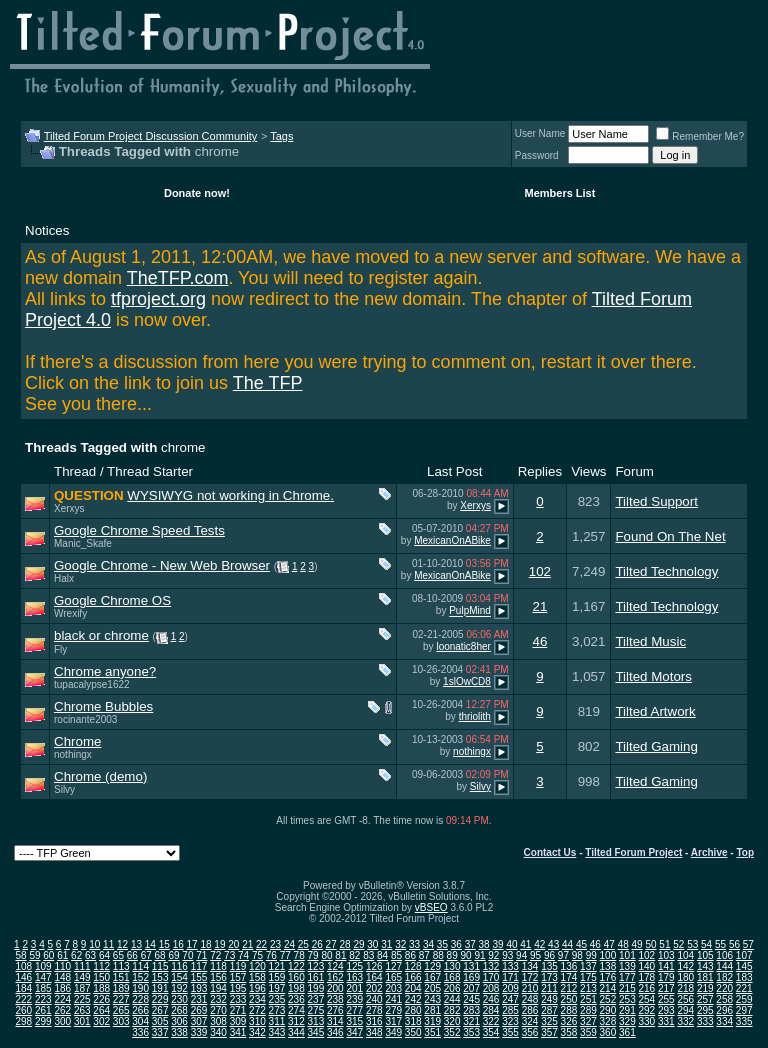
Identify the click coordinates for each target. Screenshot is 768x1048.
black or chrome (101, 635)
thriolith (475, 716)
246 (491, 999)
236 (296, 999)
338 (179, 1032)
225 (82, 999)
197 (277, 988)
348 (374, 1032)
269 (199, 1010)
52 (678, 944)
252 (608, 999)
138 (608, 966)
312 (296, 1021)
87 (424, 955)
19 (219, 944)
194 (218, 988)
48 (623, 944)
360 (608, 1032)
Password (537, 155)
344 (296, 1032)
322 (491, 1021)
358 (569, 1032)
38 (484, 944)
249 (549, 999)
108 (23, 966)
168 (452, 977)
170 (491, 977)
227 (121, 999)
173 (549, 977)
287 (549, 1010)
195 (238, 988)
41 (525, 944)
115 (160, 966)
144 (724, 966)
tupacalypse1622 (92, 684)
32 (400, 944)
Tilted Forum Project (633, 852)
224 (62, 999)
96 (549, 955)
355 (510, 1032)
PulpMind (470, 611)
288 (569, 1010)
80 (326, 955)
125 (354, 966)
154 (179, 977)
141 (666, 966)
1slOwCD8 (467, 681)
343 (277, 1032)
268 (179, 1010)
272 (257, 1010)
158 (257, 977)
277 (354, 1010)
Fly (60, 649)
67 (146, 955)
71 (201, 955)
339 (199, 1032)
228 (140, 999)
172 (530, 977)
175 (588, 977)
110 (62, 966)
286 (530, 1010)
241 (393, 999)
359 (588, 1032)
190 (140, 988)
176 (608, 977)
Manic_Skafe (83, 543)
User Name (540, 133)
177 (627, 977)
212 (569, 988)
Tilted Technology (666, 571)
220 (724, 988)
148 (62, 977)
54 (706, 944)
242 (413, 999)
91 (479, 955)
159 (277, 977)
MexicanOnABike (452, 540)
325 (549, 1021)
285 (510, 1010)
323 (510, 1021)
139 (627, 966)
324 (530, 1021)
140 (646, 966)
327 (588, 1021)
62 (76, 955)
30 (372, 944)
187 (82, 988)
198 (296, 988)
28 (345, 944)
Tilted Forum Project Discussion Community (151, 136)
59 (34, 955)
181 (705, 977)
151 (121, 977)
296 (724, 1010)
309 (238, 1021)
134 (530, 966)
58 (20, 955)
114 (140, 966)
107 (744, 955)
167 (432, 977)
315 (354, 1021)
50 (650, 944)
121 (277, 966)
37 (470, 944)
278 (374, 1010)
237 (316, 999)
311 (277, 1021)
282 (452, 1010)
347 (354, 1032)
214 (608, 988)
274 (296, 1010)
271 (238, 1010)
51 (664, 944)
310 (257, 1021)
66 (132, 955)
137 (588, 966)
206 (452, 988)
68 (160, 955)
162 (335, 977)
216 (646, 988)
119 (238, 966)
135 (549, 966)
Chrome (77, 741)
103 (666, 955)
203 (393, 988)
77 (285, 955)
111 (82, 966)
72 (215, 955)
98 (577, 955)
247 (510, 999)
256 (685, 999)
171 (510, 977)
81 (340, 955)
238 (335, 999)
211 (549, 988)
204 (413, 988)
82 (354, 955)
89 (452, 955)
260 (23, 1010)
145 (744, 966)
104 (685, 955)
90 (465, 955)
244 (452, 999)
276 (335, 1010)
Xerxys (69, 508)
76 (271, 955)
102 (540, 571)
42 (539, 944)
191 (160, 988)
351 (432, 1032)
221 (744, 988)
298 (23, 1021)
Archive (709, 852)
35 (442, 944)
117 (199, 966)
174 (569, 977)
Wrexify (70, 613)
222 (23, 999)
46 (539, 641)
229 (160, 999)
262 (62, 1010)
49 (637, 944)
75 (257, 955)
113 (121, 966)
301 (82, 1021)
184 (23, 988)
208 (491, 988)
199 (316, 988)
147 (43, 977)
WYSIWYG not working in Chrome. (230, 495)
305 (160, 1021)
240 (374, 999)
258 (724, 999)
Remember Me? (700, 136)
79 (313, 955)
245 (471, 999)
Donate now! (197, 193)
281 (432, 1010)
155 (199, 977)
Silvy (64, 789)
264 (101, 1010)
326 (569, 1021)
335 (744, 1021)
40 (511, 944)
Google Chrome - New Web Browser (162, 565)
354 (491, 1032)
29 (358, 944)
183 (744, 977)
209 (510, 988)
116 (179, 966)
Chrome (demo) (100, 776)
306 (179, 1021)
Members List (559, 193)
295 (705, 1010)
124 (335, 966)
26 (317, 944)
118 (218, 966)
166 (413, 977)
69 (173, 955)
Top (745, 852)
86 (410, 955)
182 (724, 977)
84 (382, 955)
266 (140, 1010)
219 (705, 988)
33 (414, 944)
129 (432, 966)
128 (413, 966)
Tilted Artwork (655, 711)
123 (316, 966)
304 (140, 1021)
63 (90, 955)
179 (666, 977)
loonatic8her (463, 646)
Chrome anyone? (105, 671)
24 (289, 944)
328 (608, 1021)
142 (685, 966)
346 (335, 1032)
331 (666, 1021)
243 (432, 999)
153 (160, 977)
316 (374, 1021)
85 (396, 955)
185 (43, 988)
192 (179, 988)
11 (108, 944)
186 (62, 988)
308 (218, 1021)
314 (335, 1021)
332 (685, 1021)
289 (588, 1010)
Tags (281, 136)
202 (374, 988)
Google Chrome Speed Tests (139, 530)
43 (553, 944)
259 (744, 999)
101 (627, 955)
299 (43, 1021)
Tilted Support (656, 501)
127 (393, 966)
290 (608, 1010)
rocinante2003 (85, 719)
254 (646, 999)
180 (685, 977)
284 (491, 1010)
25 (303, 944)
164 (374, 977)
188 (101, 988)
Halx (64, 578)
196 (257, 988)
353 (471, 1032)
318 (413, 1021)
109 (43, 966)
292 (646, 1010)
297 (744, 1010)
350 (413, 1032)
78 (299, 955)
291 (627, 1010)
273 (277, 1010)
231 (199, 999)
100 (608, 955)
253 (627, 999)
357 (549, 1032)
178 (646, 977)
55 (720, 944)
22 (261, 944)
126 (374, 966)
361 (627, 1032)
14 (150, 944)
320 (452, 1021)
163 (354, 977)
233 (238, 999)
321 (471, 1021)
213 (588, 988)
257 (705, 999)
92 (493, 955)
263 (82, 1010)
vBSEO (431, 907)
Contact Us (550, 852)
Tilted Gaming (656, 746)
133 (510, 966)
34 (428, 944)
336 (140, 1032)
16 (178, 944)
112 (101, 966)
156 (218, 977)
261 (43, 1010)
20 (233, 944)
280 (413, 1010)
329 (627, 1021)
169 (471, 977)
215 (627, 988)
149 (82, 977)
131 (471, 966)
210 (530, 988)
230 (179, 999)
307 (199, 1021)
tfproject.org (158, 299)
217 (666, 988)
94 (521, 955)
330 (646, 1021)
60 (48, 955)
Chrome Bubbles (103, 706)
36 (456, 944)
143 (705, 966)
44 (567, 944)
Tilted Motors (653, 676)
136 (569, 966)
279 (393, 1010)
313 (316, 1021)
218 (685, 988)
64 (104, 955)
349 (393, 1032)
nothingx (73, 754)
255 (666, 999)
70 (187, 955)
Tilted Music (650, 641)
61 (62, 955)
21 (539, 606)
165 (393, 977)
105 (705, 955)
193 (199, 988)
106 (724, 955)
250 (569, 999)
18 (205, 944)
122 (296, 966)
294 (685, 1010)
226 (101, 999)
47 (609, 944)
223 (43, 999)
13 (136, 944)
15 (164, 944)
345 (316, 1032)
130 (452, 966)
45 (581, 944)
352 (452, 1032)
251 (588, 999)
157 (238, 977)
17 (192, 944)
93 (507, 955)
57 (748, 944)
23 (275, 944)
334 (724, 1021)
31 (386, 944)
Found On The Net (670, 536)
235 (277, 999)
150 (101, 977)
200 (335, 988)
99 (591, 955)
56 (734, 944)
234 (257, 999)
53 (692, 944)
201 (354, 988)
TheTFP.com (178, 278)
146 (23, 977)
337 (160, 1032)
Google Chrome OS (112, 600)
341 (238, 1032)
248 (530, 999)
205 (432, 988)
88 (438, 955)
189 (121, 988)
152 (140, 977)
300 (62, 1021)
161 (316, 977)
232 (218, 999)
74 (243, 955)
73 (229, 955)
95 (535, 955)
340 (218, 1032)
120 (257, 966)
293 (666, 1010)
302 (101, 1021)
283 (471, 1010)
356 (530, 1032)
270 (218, 1010)
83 (368, 955)
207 (471, 988)
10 (94, 944)
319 (432, 1021)
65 (118, 955)
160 (296, 977)
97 (563, 955)
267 (160, 1010)
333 (705, 1021)
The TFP (268, 383)
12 (122, 944)
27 (331, 944)
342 (257, 1032)
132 (491, 966)
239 (354, 999)
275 (316, 1010)
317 (393, 1021)
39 (497, 944)
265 (121, 1010)
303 (121, 1021)
